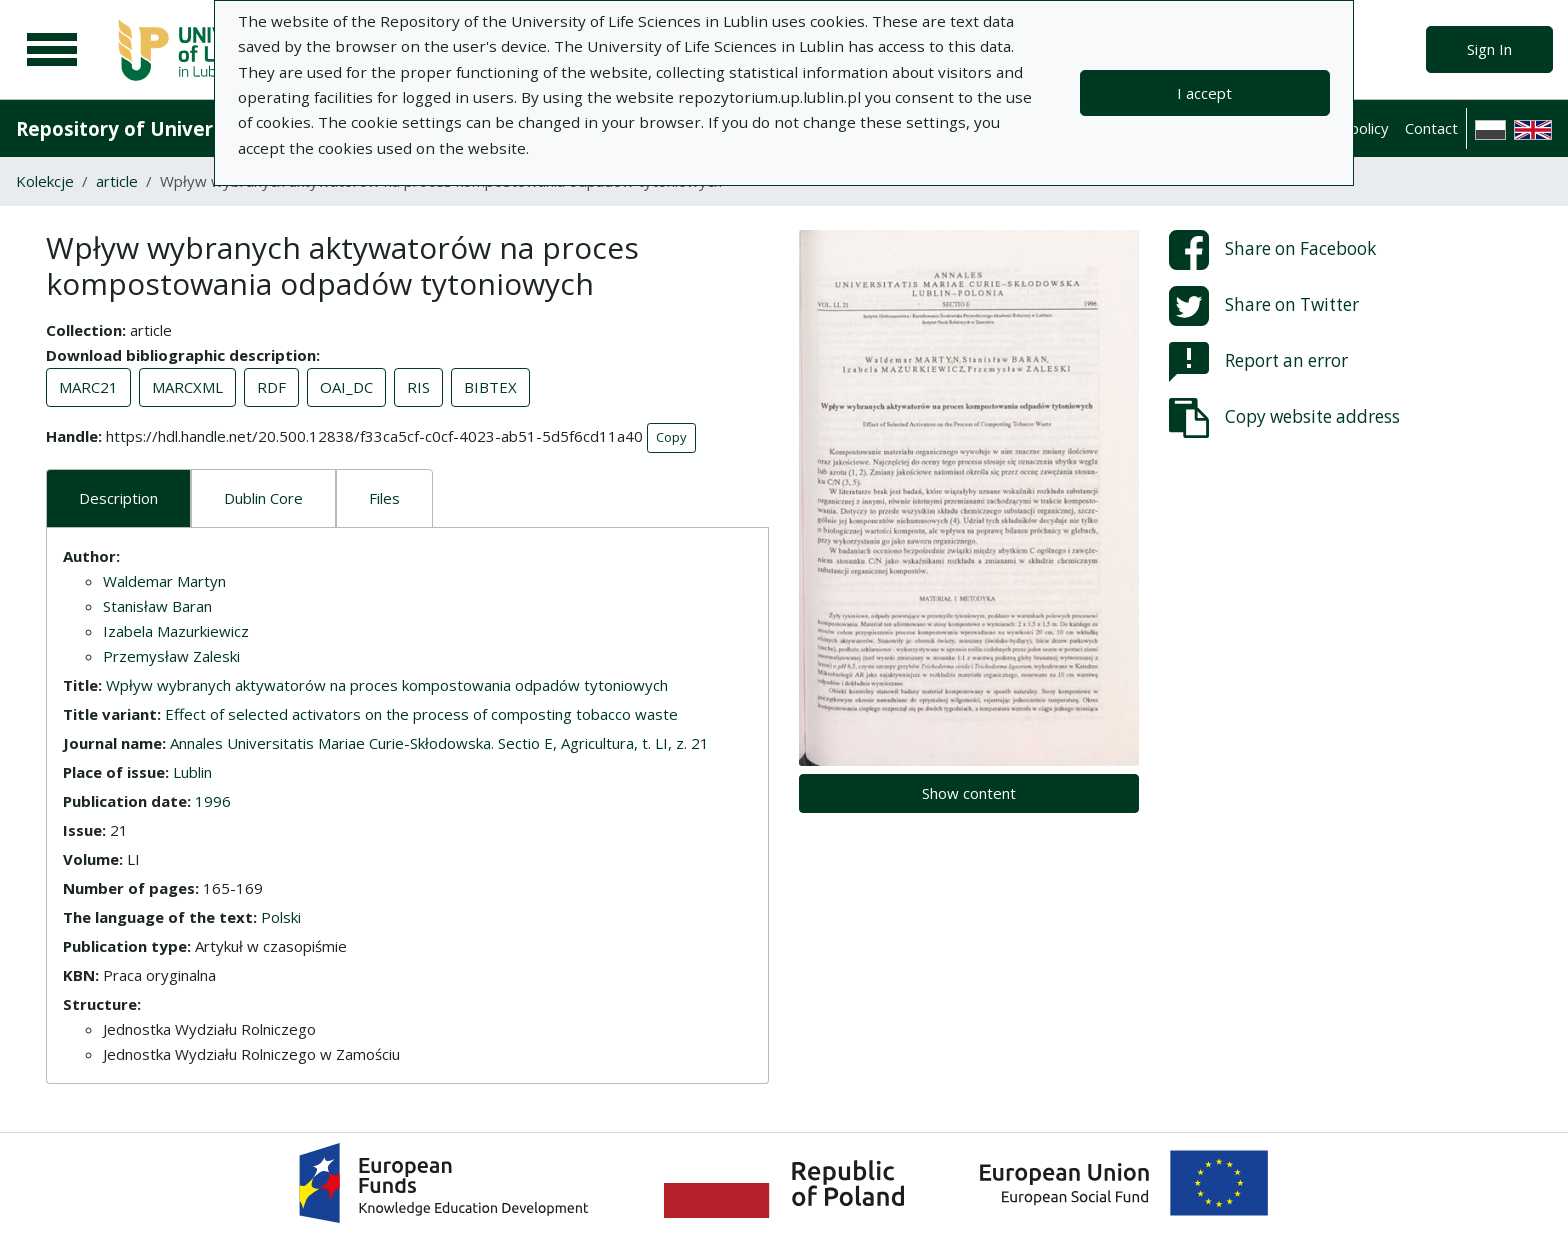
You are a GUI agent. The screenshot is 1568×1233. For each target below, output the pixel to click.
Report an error (1258, 362)
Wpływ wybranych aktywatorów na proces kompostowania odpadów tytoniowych (387, 685)
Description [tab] (118, 498)
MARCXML (187, 387)
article (117, 181)
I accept (1204, 93)
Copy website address (1284, 418)
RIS (418, 387)
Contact (1431, 128)
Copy (671, 437)
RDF (271, 387)
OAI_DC (346, 387)
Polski (281, 917)
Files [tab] (384, 498)
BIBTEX (490, 387)
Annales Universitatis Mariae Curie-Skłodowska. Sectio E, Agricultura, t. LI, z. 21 (439, 743)
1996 (213, 801)
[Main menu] (52, 50)
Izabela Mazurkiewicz (176, 631)
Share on (1272, 250)
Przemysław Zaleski (171, 656)
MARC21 (88, 387)
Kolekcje (45, 181)
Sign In (1489, 49)
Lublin (192, 772)
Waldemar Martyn (164, 581)
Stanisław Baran (157, 606)
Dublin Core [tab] (263, 498)
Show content (969, 793)
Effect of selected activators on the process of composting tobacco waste (421, 714)
